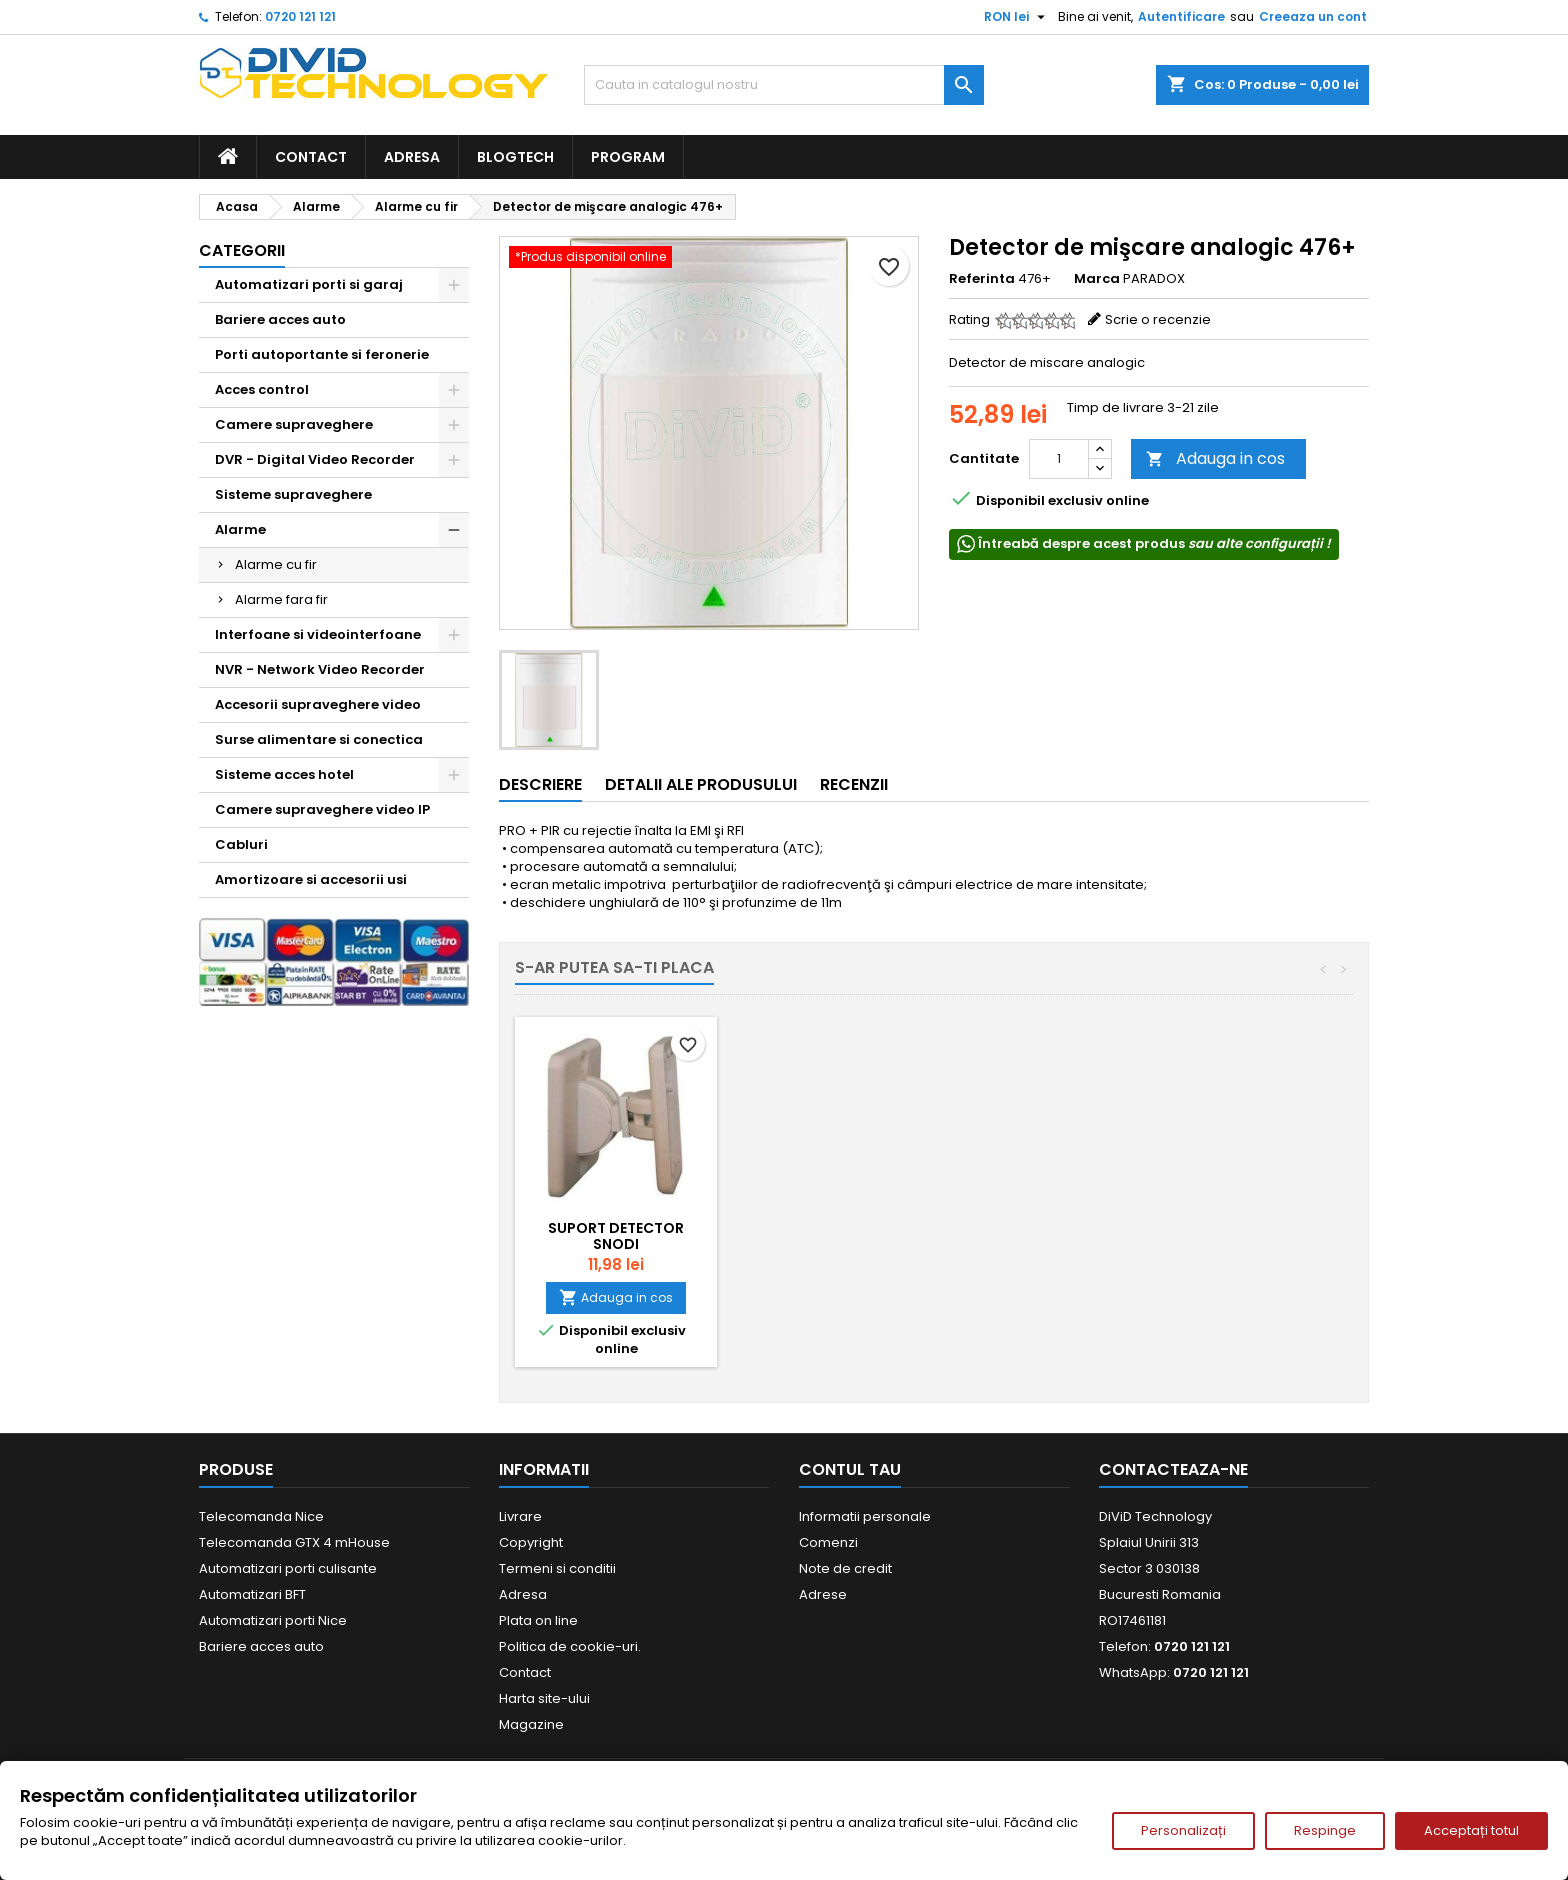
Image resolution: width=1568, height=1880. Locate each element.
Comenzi (828, 1542)
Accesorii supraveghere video (318, 704)
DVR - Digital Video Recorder (315, 459)
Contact (311, 157)
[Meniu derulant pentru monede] (1017, 17)
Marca (1097, 279)
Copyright (531, 1542)
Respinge (1325, 1830)
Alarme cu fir (276, 564)
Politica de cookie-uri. (570, 1646)
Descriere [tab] (540, 784)
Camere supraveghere (294, 424)
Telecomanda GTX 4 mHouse (294, 1542)
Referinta (982, 279)
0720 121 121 (300, 16)
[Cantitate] (1059, 459)
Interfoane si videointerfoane (318, 634)
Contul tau (850, 1469)
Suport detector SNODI (616, 1236)
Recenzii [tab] (854, 784)
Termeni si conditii (557, 1568)
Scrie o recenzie (1158, 319)
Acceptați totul (1471, 1830)
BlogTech (515, 157)
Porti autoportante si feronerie (322, 354)
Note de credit (845, 1568)
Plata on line (538, 1620)
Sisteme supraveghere (293, 494)
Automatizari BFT (252, 1594)
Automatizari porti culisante (288, 1568)
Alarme (240, 529)
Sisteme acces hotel (284, 774)
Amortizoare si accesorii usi (311, 879)
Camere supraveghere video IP (322, 809)
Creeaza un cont (1313, 16)
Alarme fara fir (281, 599)
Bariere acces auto (280, 319)
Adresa (412, 157)
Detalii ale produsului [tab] (701, 784)
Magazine (531, 1724)
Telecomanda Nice (261, 1516)
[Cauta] (784, 85)
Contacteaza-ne (1173, 1469)
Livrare (520, 1516)
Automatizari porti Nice (273, 1620)
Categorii (242, 250)
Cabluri (241, 844)
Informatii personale (865, 1516)
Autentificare (1181, 16)
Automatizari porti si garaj (309, 284)
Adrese (823, 1594)
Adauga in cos (1215, 458)
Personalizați (1183, 1830)
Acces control (262, 389)
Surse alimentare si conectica (319, 739)
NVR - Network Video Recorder (320, 669)
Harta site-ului (544, 1698)
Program (628, 157)
